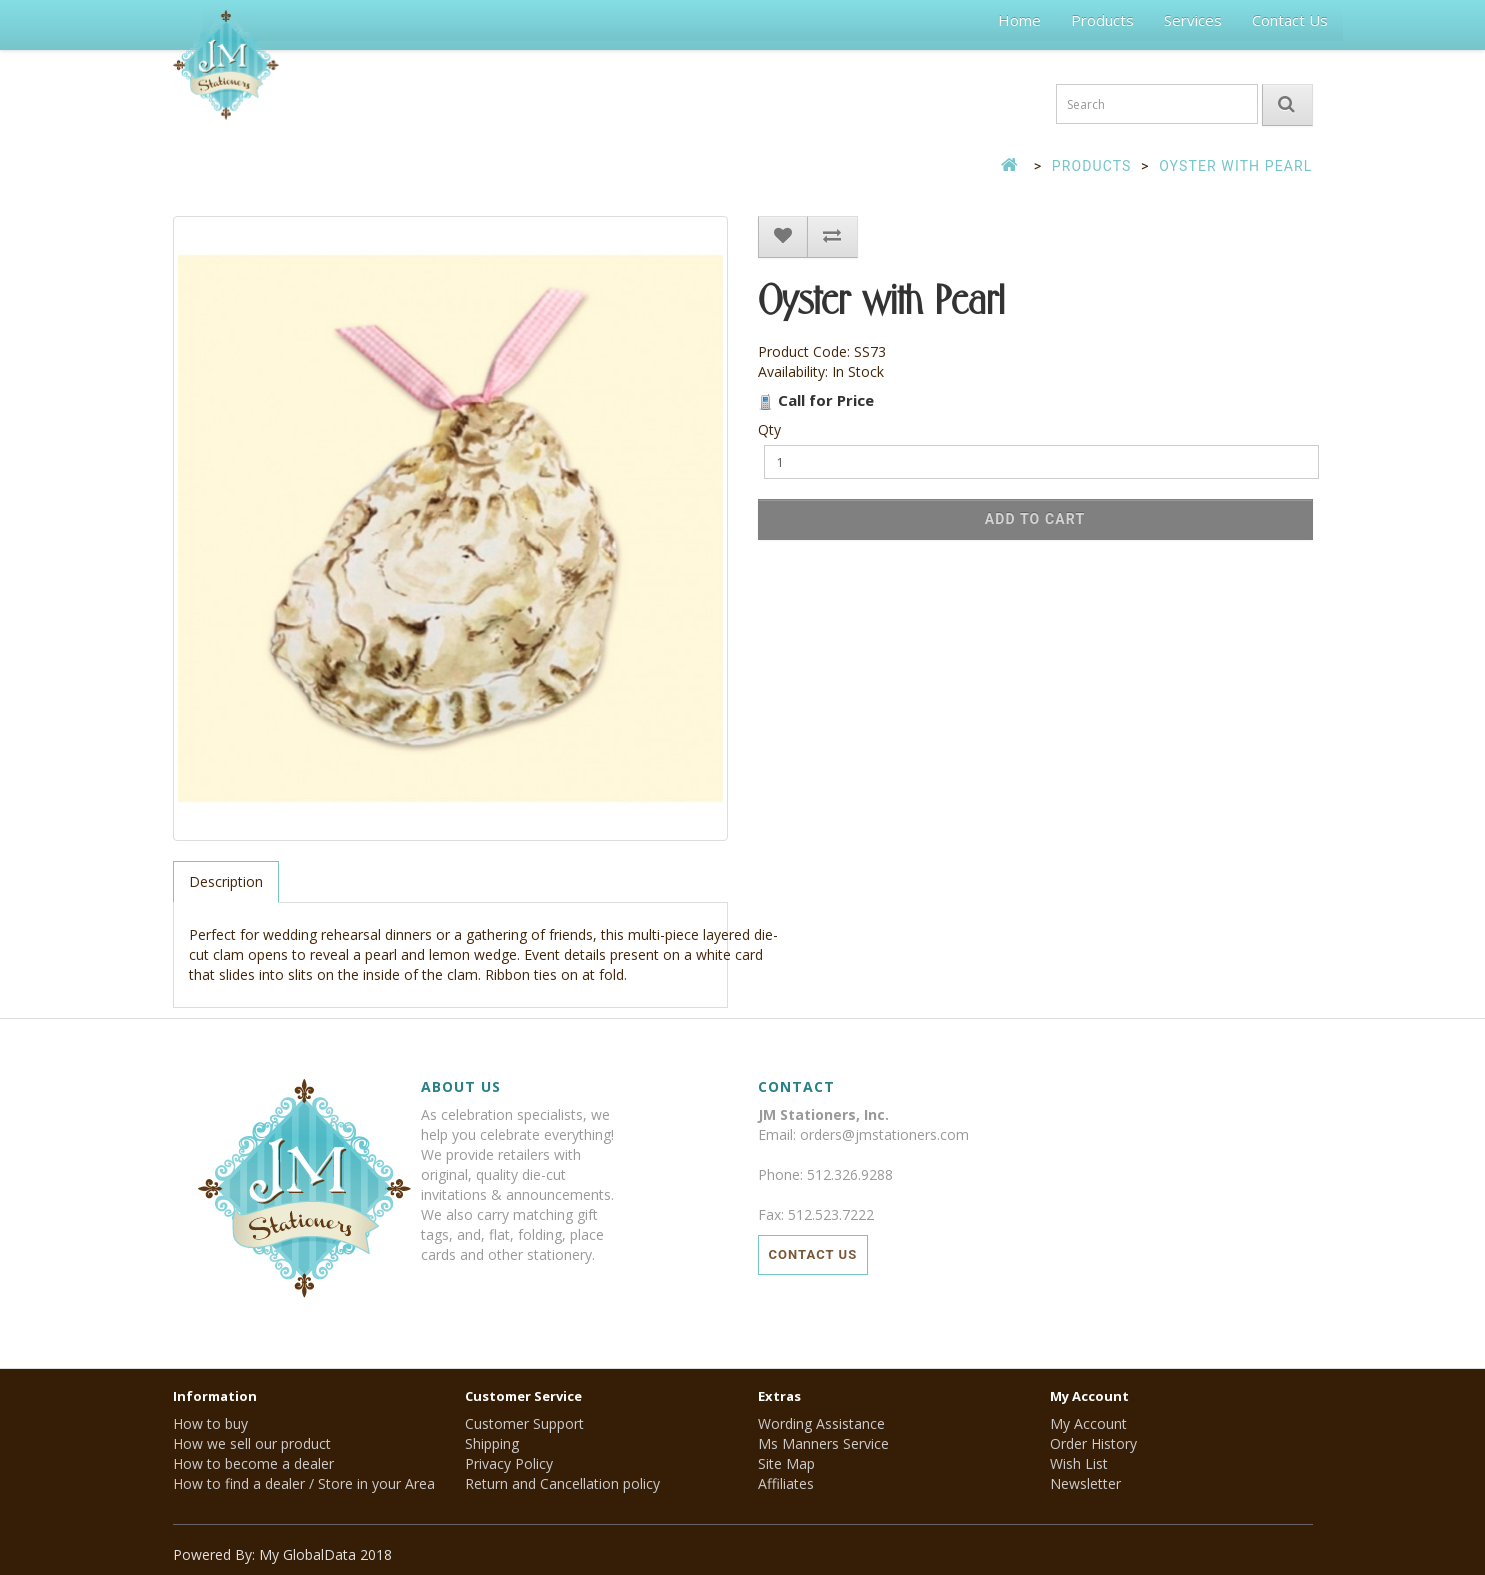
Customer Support (524, 1423)
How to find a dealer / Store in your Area (304, 1483)
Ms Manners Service (823, 1443)
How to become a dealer (253, 1463)
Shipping (492, 1443)
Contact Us (1290, 20)
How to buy (210, 1423)
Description (226, 881)
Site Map (786, 1463)
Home (1019, 20)
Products (1102, 20)
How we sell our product (252, 1443)
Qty (769, 429)
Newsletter (1085, 1483)
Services (1193, 20)
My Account (1088, 1423)
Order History (1093, 1443)
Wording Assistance (821, 1423)
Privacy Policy (509, 1463)
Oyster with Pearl (1235, 166)
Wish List (1079, 1463)
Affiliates (786, 1483)
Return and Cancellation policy (562, 1483)
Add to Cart (1035, 519)
